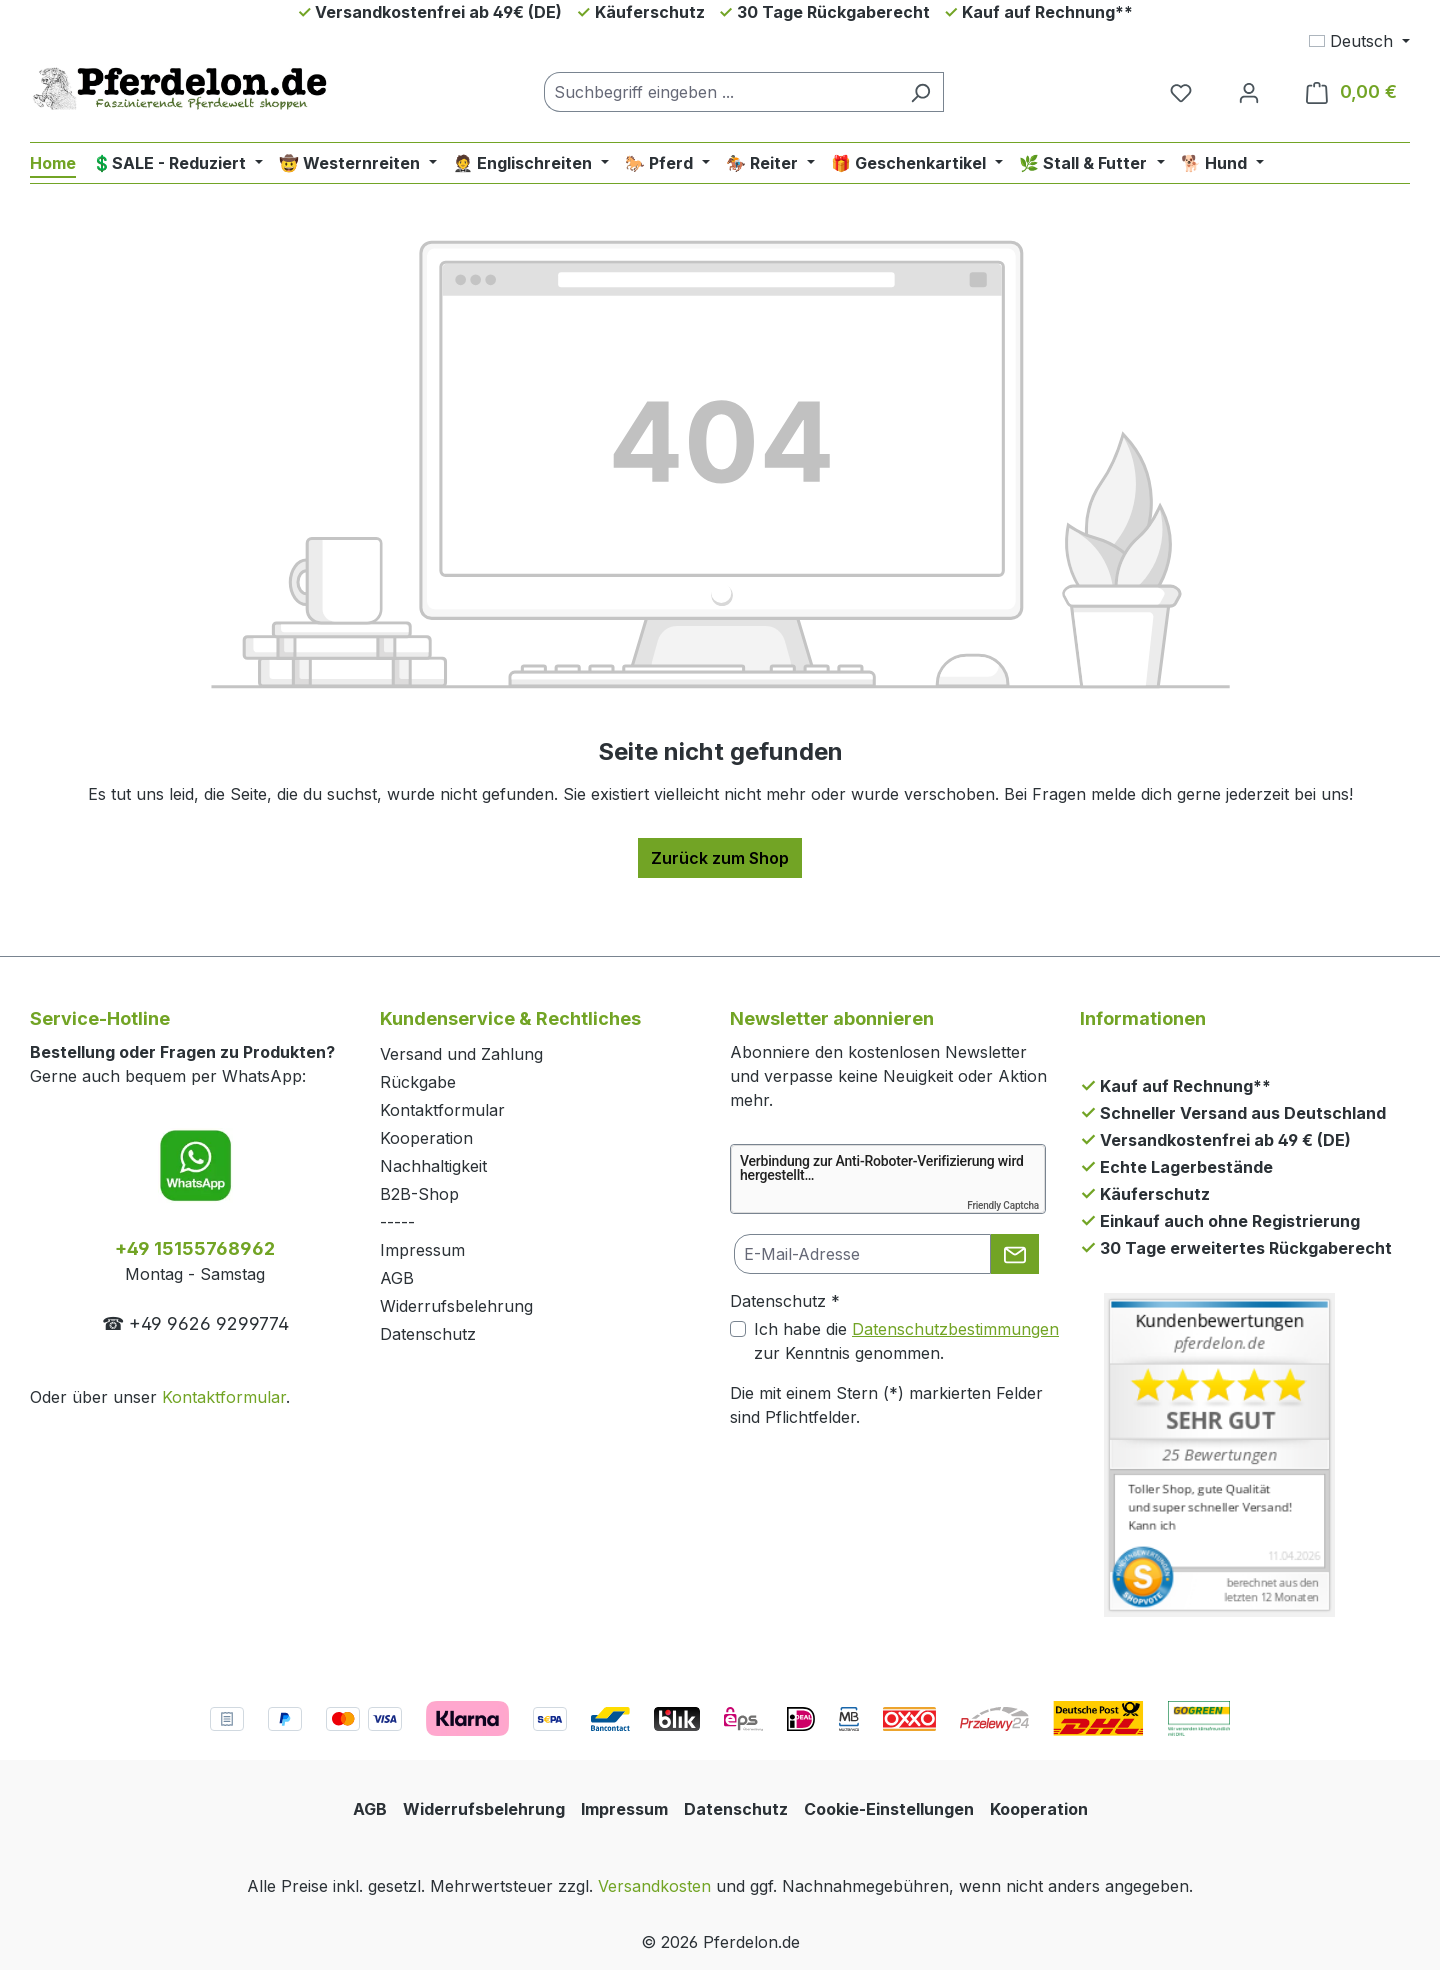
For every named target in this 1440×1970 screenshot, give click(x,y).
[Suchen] (920, 92)
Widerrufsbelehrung (456, 1306)
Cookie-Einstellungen (889, 1809)
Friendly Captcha (1003, 1205)
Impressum (422, 1250)
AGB (397, 1278)
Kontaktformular (224, 1397)
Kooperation (426, 1138)
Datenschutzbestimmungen (955, 1329)
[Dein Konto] (1249, 92)
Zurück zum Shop (720, 858)
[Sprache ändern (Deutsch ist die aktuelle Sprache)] (1359, 41)
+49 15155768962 (195, 1248)
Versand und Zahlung (461, 1054)
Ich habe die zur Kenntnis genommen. (906, 1341)
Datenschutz (428, 1334)
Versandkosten (654, 1886)
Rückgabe (418, 1082)
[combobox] (721, 92)
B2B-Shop (419, 1194)
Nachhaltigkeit (433, 1166)
